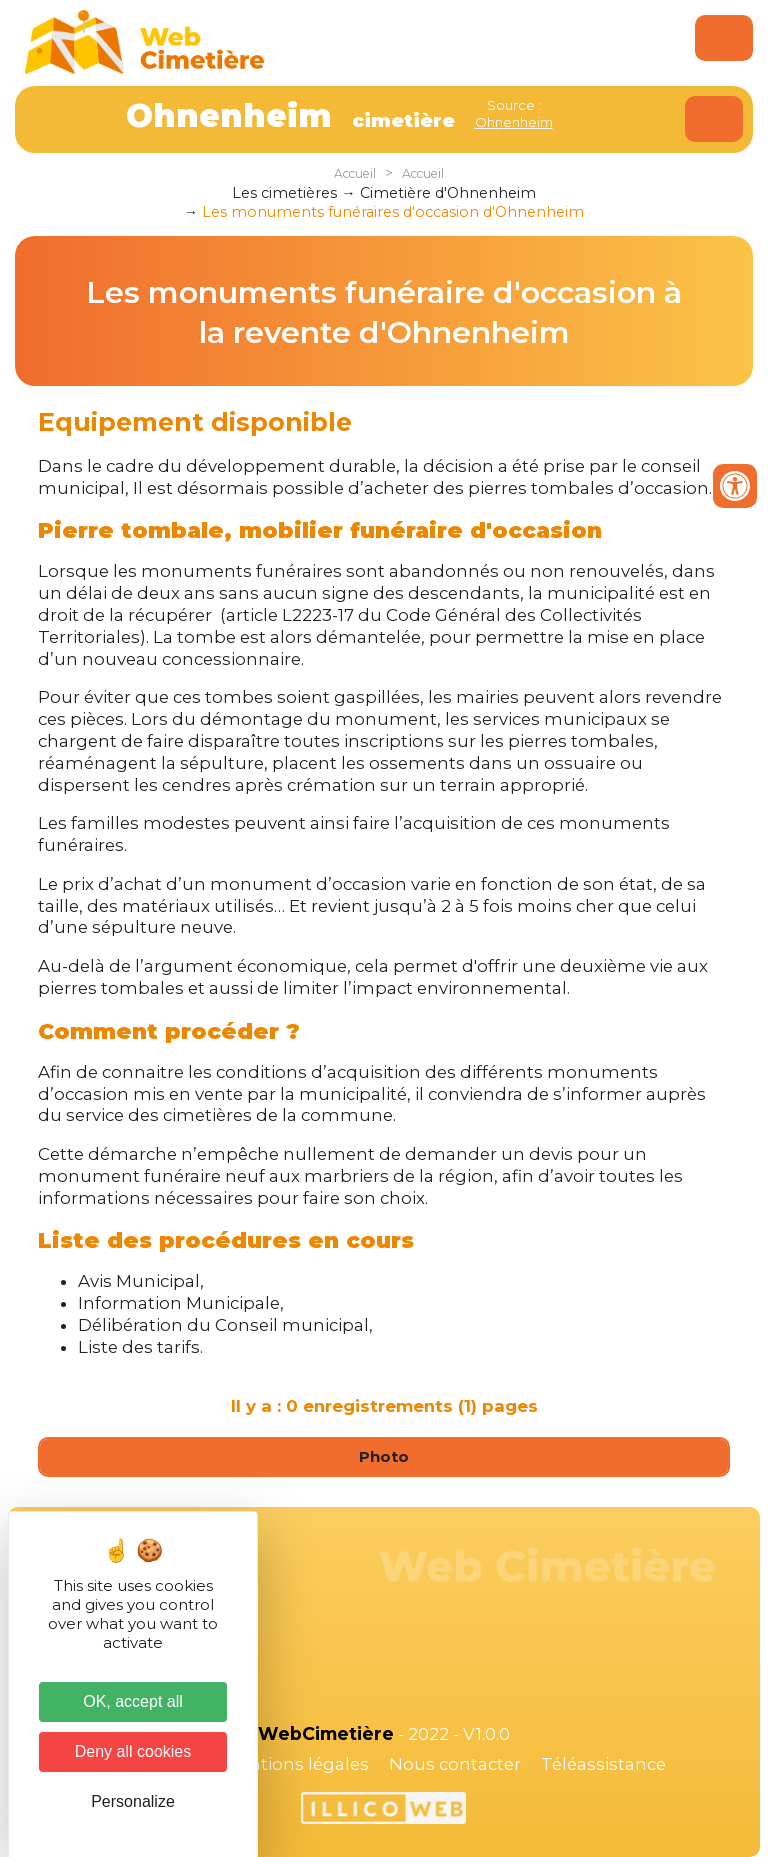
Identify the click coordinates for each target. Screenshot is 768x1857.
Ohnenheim (514, 122)
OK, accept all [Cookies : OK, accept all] (133, 1701)
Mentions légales (296, 1764)
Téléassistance (603, 1764)
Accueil (355, 173)
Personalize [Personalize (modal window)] (133, 1801)
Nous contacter (455, 1764)
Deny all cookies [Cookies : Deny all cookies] (133, 1751)
